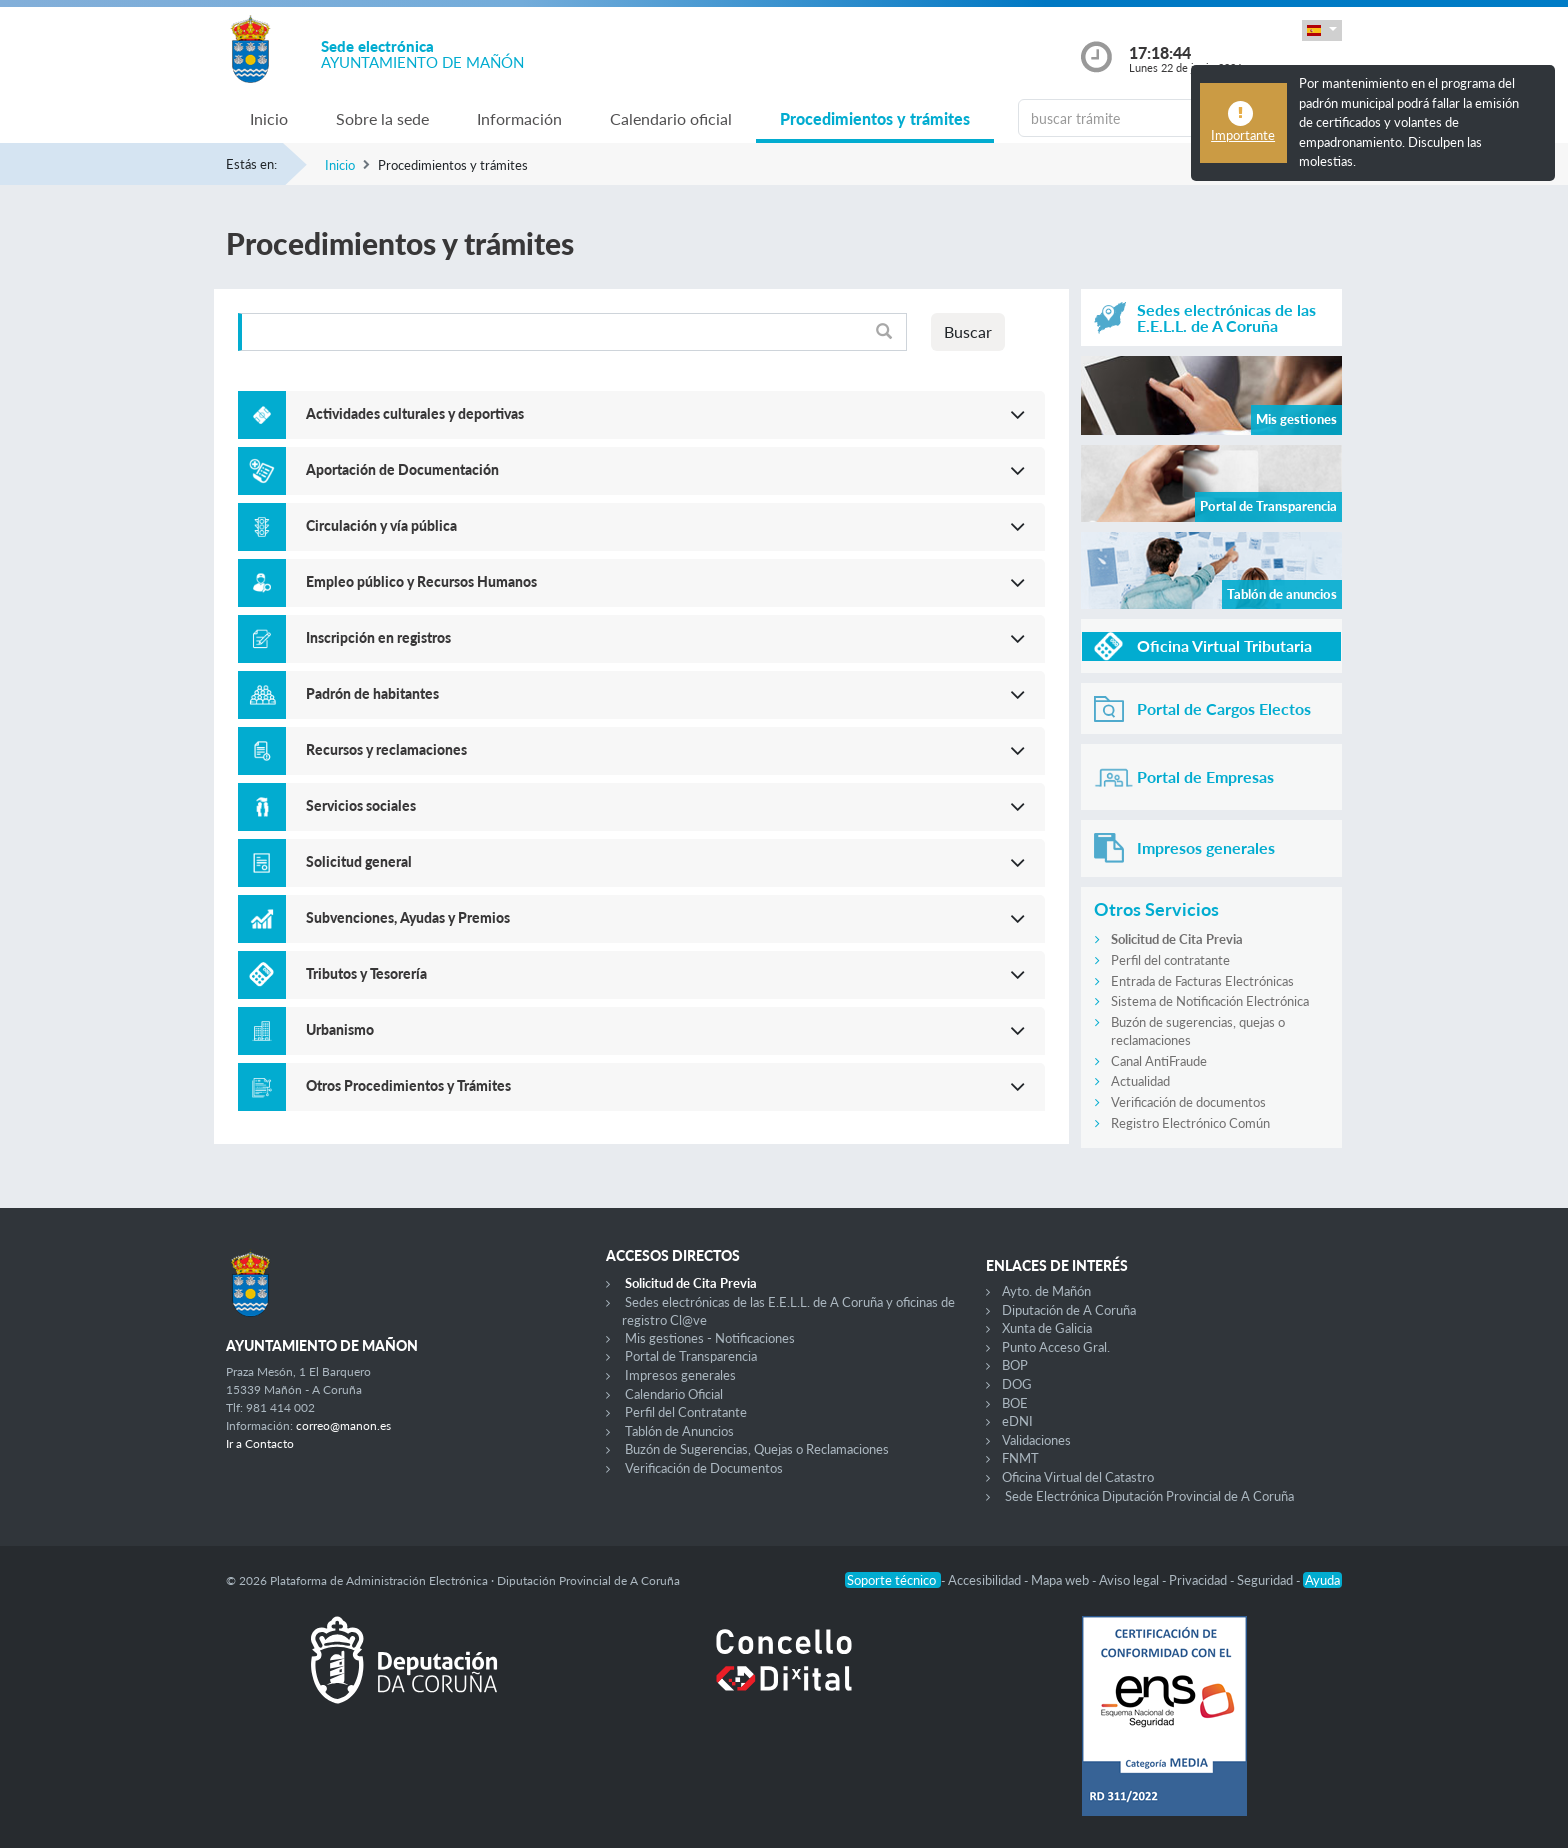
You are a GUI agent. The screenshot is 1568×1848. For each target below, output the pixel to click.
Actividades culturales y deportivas (415, 413)
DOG (1017, 1384)
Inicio (269, 118)
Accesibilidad (986, 1580)
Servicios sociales (361, 805)
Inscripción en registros (378, 637)
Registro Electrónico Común (1190, 1123)
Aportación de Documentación (402, 469)
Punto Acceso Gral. (1056, 1347)
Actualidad (1140, 1081)
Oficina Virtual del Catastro (1078, 1477)
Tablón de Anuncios (679, 1431)
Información (519, 118)
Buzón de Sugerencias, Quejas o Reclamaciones (757, 1449)
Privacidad (1199, 1580)
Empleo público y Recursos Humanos (421, 581)
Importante (1243, 135)
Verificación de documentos (1188, 1102)
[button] (1322, 30)
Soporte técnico (893, 1580)
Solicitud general (359, 861)
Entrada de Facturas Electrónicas (1202, 981)
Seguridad (1266, 1580)
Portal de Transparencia (691, 1356)
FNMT (1020, 1458)
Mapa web (1061, 1580)
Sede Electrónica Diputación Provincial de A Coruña (1149, 1496)
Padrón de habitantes (372, 693)
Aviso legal (1130, 1580)
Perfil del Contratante (686, 1412)
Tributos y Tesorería (366, 973)
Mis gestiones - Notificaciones (710, 1338)
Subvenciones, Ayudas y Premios (408, 917)
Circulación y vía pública (381, 525)
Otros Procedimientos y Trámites (408, 1085)
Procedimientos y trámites (875, 118)
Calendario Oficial (674, 1394)
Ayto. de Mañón (1046, 1291)
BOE (1015, 1403)
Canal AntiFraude (1159, 1061)
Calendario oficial (671, 118)
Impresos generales (680, 1375)
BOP (1015, 1365)
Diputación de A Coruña (1069, 1310)
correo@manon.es (343, 1425)
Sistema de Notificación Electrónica (1210, 1001)
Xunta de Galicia (1047, 1328)
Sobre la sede (382, 118)
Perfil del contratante (1170, 960)
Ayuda (1322, 1580)
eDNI (1017, 1421)
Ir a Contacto (260, 1443)
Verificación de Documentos (704, 1468)
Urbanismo (340, 1029)
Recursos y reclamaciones (386, 749)
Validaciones (1036, 1440)
